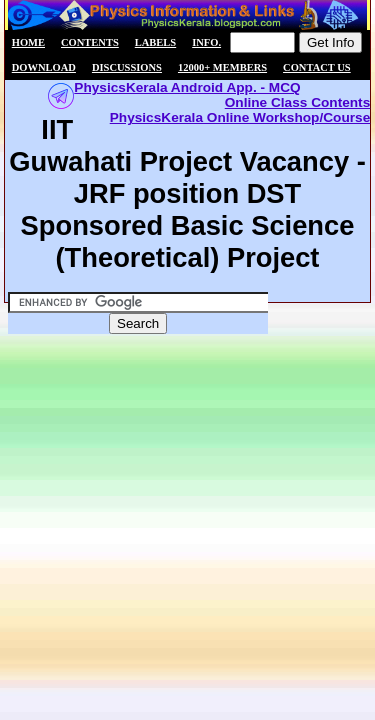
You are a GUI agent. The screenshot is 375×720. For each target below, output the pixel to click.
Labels (155, 42)
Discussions (127, 67)
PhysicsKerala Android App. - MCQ (187, 87)
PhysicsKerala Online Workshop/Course (240, 117)
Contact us (317, 67)
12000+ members (222, 67)
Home (28, 42)
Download (44, 67)
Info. (206, 42)
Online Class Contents (298, 102)
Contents (90, 42)
